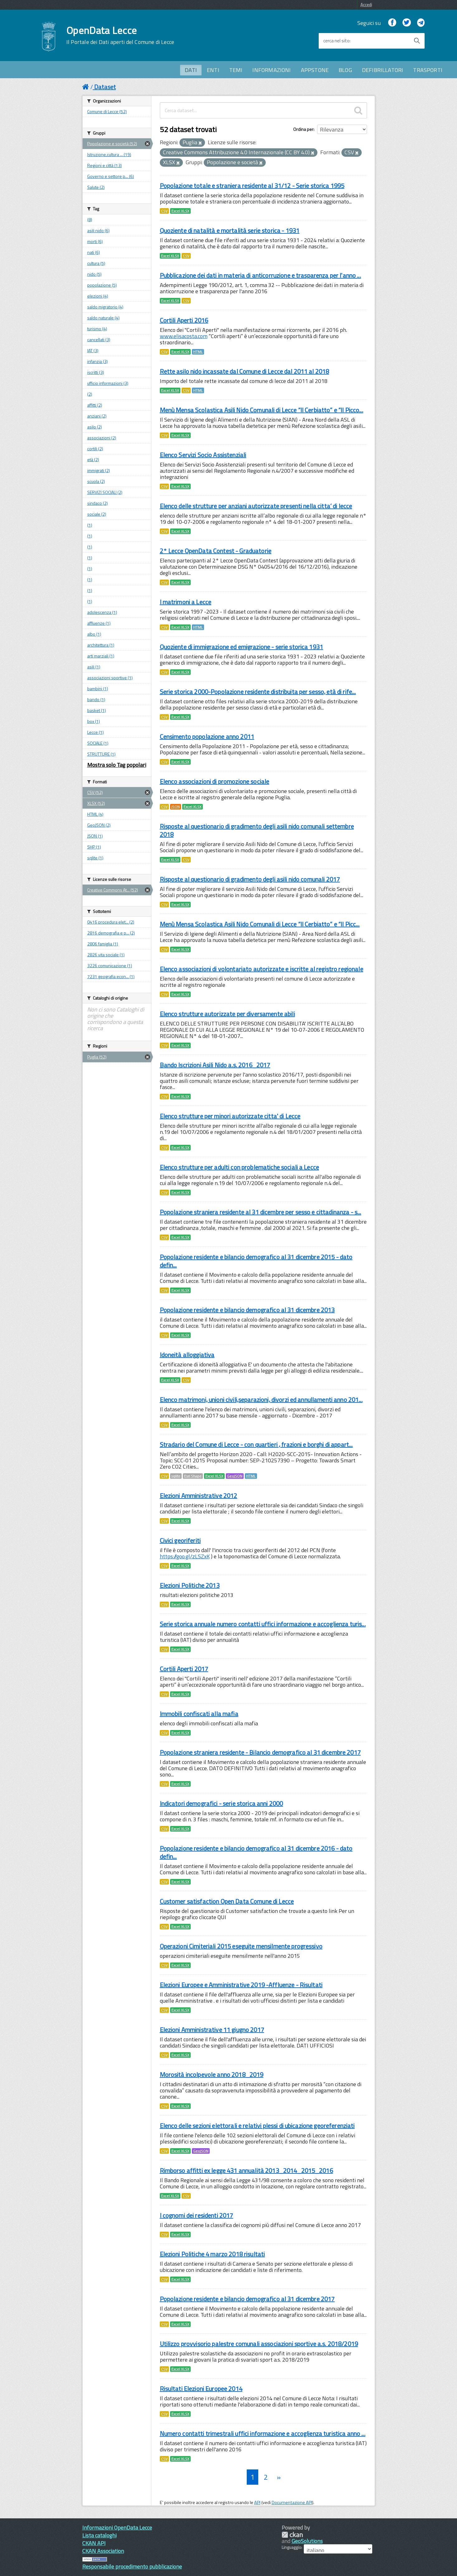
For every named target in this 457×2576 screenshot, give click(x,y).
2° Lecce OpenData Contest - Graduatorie (215, 551)
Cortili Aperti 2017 (184, 1669)
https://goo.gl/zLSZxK (185, 1556)
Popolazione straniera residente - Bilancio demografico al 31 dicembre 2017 (260, 1752)
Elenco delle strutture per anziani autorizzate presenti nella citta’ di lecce (256, 506)
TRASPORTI (427, 70)
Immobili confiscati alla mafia (199, 1713)
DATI (191, 70)
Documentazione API (292, 2502)
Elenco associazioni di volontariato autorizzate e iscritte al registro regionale (261, 969)
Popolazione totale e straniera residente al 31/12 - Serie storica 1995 (252, 185)
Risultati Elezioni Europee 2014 (201, 2388)
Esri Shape (193, 1476)
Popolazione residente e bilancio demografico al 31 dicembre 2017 (247, 2299)
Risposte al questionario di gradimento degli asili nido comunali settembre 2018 (257, 830)
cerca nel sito (336, 41)
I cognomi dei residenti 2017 (196, 2215)
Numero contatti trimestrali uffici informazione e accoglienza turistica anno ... (262, 2433)
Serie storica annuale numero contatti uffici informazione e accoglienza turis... (263, 1624)
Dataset (105, 87)
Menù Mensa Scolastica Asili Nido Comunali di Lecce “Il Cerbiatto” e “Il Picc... (260, 924)
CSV (164, 211)
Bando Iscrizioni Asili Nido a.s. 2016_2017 (215, 1065)
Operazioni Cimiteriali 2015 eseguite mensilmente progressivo (241, 1946)
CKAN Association (103, 2551)
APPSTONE (315, 70)
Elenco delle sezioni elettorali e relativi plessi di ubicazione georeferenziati (257, 2125)
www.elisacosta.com (183, 336)
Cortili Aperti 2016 (184, 320)
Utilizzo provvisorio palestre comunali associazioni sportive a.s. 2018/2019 (259, 2344)
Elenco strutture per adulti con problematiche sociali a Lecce (239, 1167)
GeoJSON (234, 1476)
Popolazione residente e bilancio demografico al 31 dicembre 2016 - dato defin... (256, 1852)
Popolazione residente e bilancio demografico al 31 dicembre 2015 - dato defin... (256, 1261)
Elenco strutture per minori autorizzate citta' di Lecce (230, 1116)
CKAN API (94, 2543)
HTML (198, 352)
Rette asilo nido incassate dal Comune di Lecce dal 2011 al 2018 (244, 371)
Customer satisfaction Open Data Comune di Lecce (227, 1901)
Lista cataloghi (99, 2535)
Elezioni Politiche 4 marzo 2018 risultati (212, 2254)
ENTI (213, 70)
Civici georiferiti (180, 1540)
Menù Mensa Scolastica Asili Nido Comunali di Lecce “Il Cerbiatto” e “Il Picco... (261, 410)
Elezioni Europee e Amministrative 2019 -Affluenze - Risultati (241, 1985)
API (257, 2502)
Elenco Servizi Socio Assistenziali (203, 455)
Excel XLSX (180, 211)
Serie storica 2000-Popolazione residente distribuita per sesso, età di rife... (258, 691)
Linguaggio (291, 2547)
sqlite (175, 1476)
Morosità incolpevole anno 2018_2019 (212, 2074)
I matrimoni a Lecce (186, 602)
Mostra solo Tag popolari (116, 765)
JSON (175, 807)
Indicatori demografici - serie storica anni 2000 (221, 1803)
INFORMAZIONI (271, 70)
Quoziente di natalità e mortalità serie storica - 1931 (230, 230)
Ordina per (303, 129)
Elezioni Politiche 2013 (190, 1585)
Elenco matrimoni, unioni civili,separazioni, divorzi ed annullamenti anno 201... (261, 1399)
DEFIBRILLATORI (382, 70)
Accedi (366, 5)
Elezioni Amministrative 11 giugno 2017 (212, 2029)
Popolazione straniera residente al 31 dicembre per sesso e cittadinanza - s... (260, 1212)
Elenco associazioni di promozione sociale (214, 781)
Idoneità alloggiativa (187, 1355)
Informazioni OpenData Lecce (117, 2527)
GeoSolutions (307, 2541)
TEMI (236, 70)
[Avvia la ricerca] (417, 41)
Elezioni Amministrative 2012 (198, 1495)
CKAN (292, 2534)
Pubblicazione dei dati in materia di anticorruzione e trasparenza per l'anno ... (260, 275)
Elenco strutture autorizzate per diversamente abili (227, 1014)
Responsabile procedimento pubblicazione (132, 2566)
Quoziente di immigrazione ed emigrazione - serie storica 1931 (241, 647)
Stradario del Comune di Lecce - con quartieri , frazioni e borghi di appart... (256, 1444)
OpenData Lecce (120, 35)
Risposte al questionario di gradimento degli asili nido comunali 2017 (250, 879)
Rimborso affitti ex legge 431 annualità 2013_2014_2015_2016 (246, 2170)
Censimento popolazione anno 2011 (207, 736)
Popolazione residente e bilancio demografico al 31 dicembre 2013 (247, 1310)
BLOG (345, 70)
